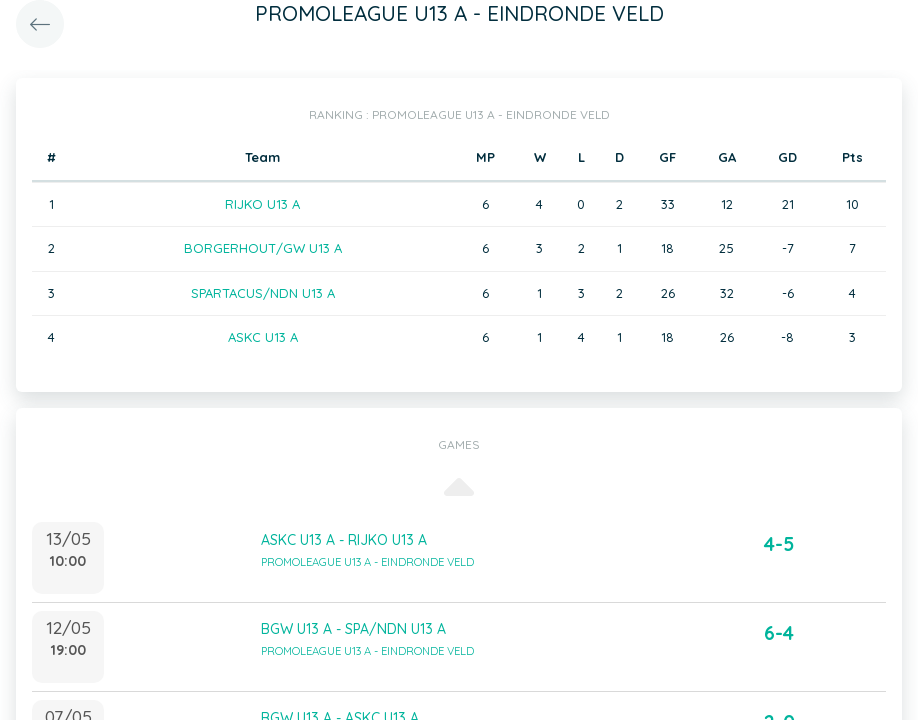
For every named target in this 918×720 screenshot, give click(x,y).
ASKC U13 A (263, 337)
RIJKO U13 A (262, 204)
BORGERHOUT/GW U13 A (263, 248)
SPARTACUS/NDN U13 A (263, 293)
